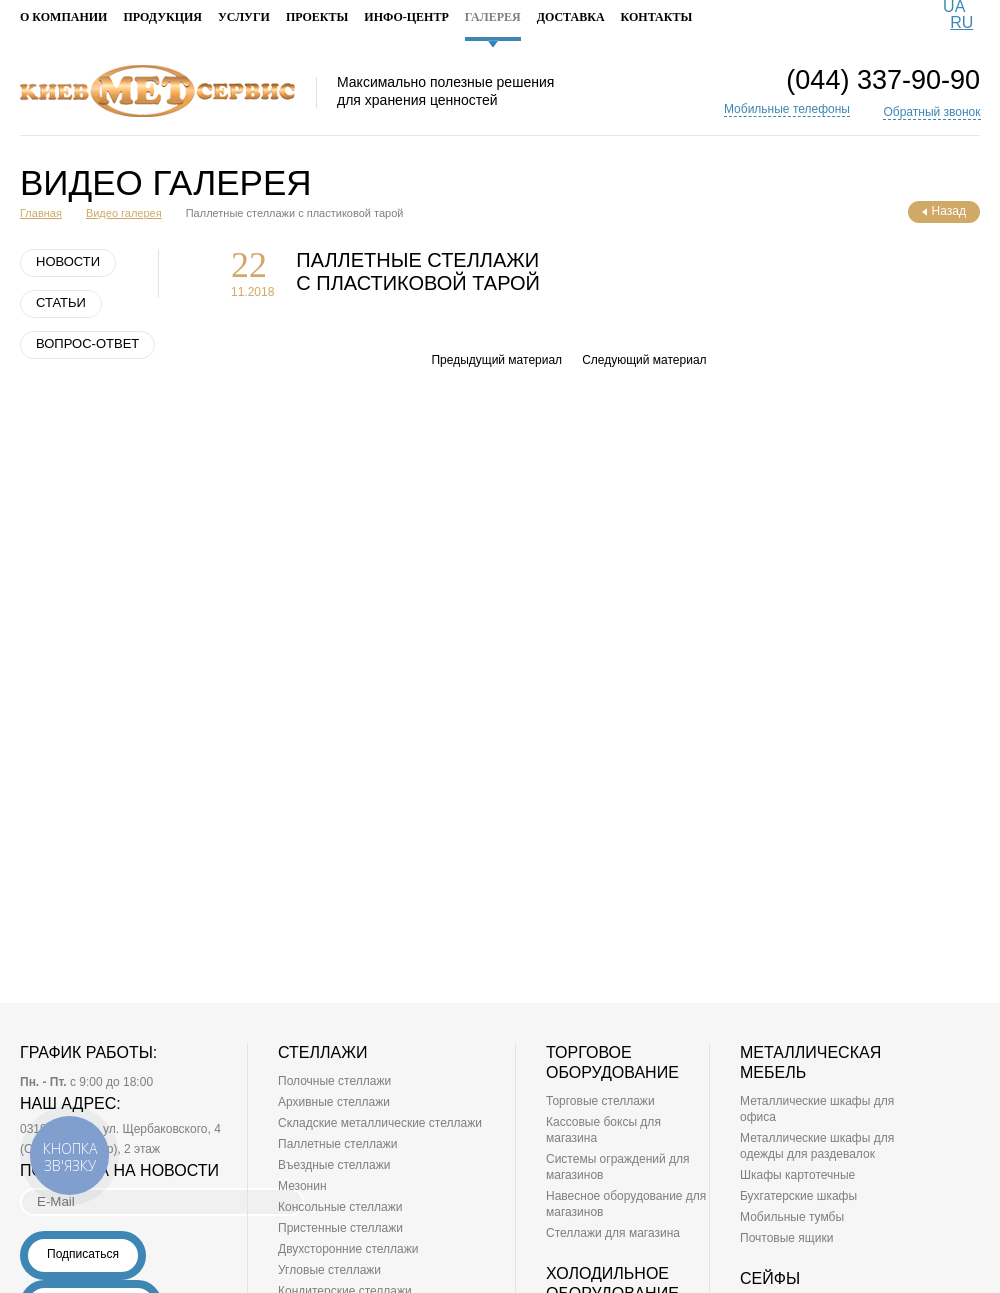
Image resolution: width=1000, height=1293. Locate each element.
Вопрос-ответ (87, 343)
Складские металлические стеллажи (380, 1123)
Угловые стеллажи (329, 1270)
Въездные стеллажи (334, 1165)
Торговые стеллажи (600, 1101)
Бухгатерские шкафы (798, 1196)
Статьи (61, 302)
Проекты (317, 17)
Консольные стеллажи (340, 1207)
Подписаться (83, 1254)
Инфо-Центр (406, 17)
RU (961, 22)
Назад (944, 211)
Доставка (571, 17)
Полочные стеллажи (334, 1081)
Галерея (493, 26)
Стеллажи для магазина (613, 1233)
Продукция (162, 17)
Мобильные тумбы (792, 1217)
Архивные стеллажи (334, 1102)
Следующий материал (644, 360)
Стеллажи (322, 1052)
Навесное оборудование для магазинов (626, 1204)
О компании (63, 17)
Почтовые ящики (786, 1238)
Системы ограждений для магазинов (618, 1167)
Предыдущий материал (496, 360)
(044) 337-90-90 (883, 80)
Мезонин (302, 1186)
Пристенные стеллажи (340, 1228)
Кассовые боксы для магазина (603, 1130)
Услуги (244, 17)
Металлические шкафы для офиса (817, 1109)
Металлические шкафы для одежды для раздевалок (817, 1146)
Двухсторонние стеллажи (348, 1249)
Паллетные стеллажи (337, 1144)
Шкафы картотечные (797, 1175)
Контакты (657, 17)
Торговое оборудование (612, 1062)
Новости (68, 261)
